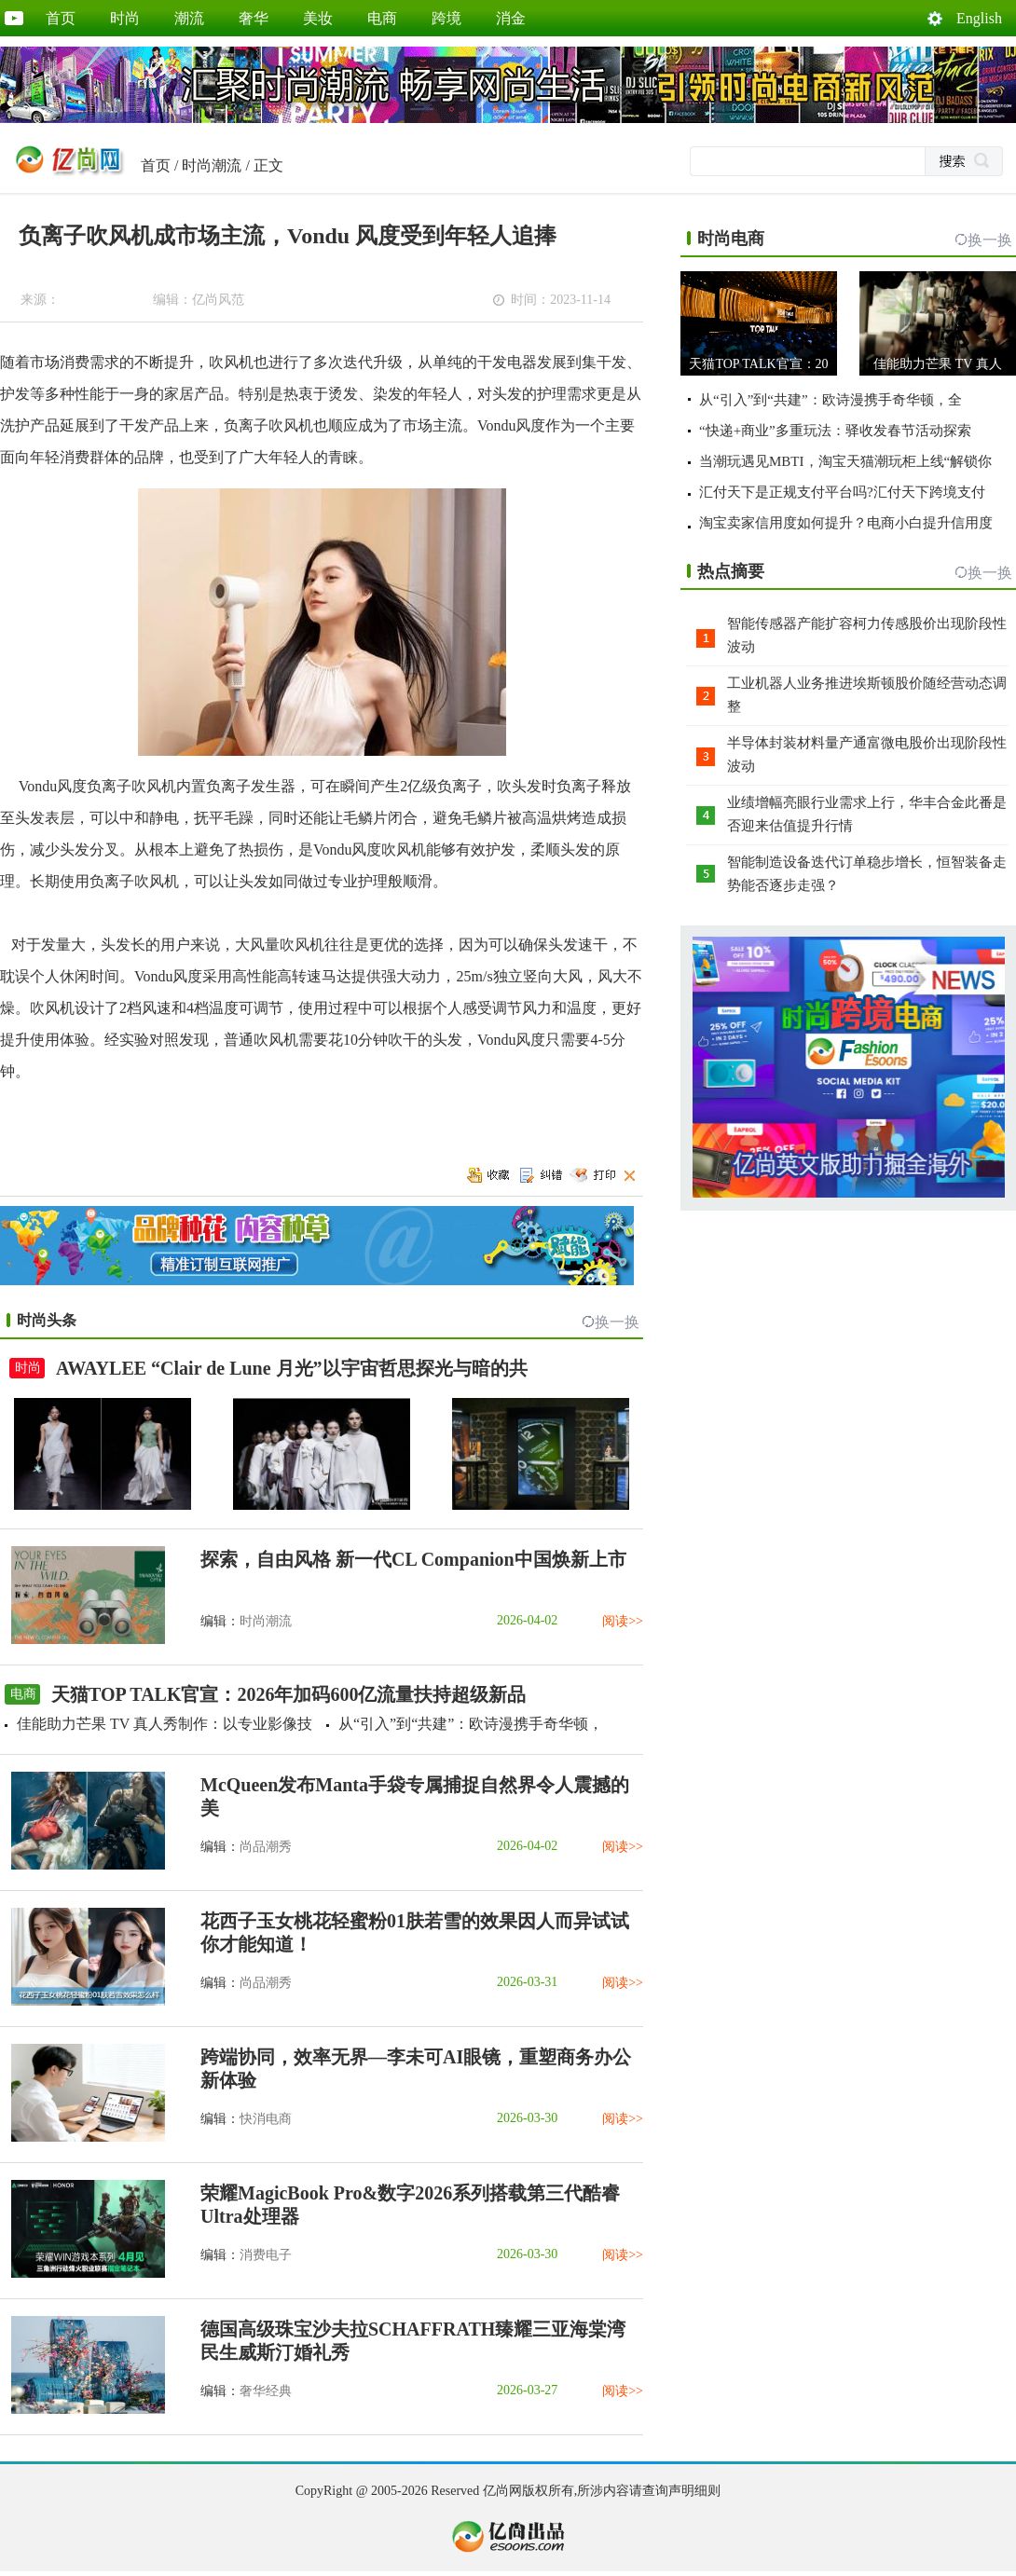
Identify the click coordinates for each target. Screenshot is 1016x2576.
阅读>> (622, 1621)
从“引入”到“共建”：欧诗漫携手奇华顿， (470, 1724)
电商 (382, 18)
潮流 (189, 18)
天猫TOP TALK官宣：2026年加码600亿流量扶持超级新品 (288, 1694)
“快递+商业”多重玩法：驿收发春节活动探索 (835, 430)
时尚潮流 (211, 165)
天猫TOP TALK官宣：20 (758, 364)
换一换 (617, 1322)
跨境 (446, 18)
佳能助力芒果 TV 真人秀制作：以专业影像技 (164, 1724)
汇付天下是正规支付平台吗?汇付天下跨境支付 (842, 492)
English (979, 18)
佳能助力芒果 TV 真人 (937, 364)
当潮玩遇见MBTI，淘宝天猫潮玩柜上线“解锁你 (845, 461)
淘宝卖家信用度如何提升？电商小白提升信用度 (846, 522)
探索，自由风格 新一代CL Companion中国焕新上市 (413, 1559)
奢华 (253, 18)
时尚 (125, 18)
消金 (511, 18)
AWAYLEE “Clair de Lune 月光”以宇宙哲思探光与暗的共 (292, 1368)
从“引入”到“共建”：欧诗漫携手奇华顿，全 (830, 399)
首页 (61, 18)
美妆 (318, 18)
